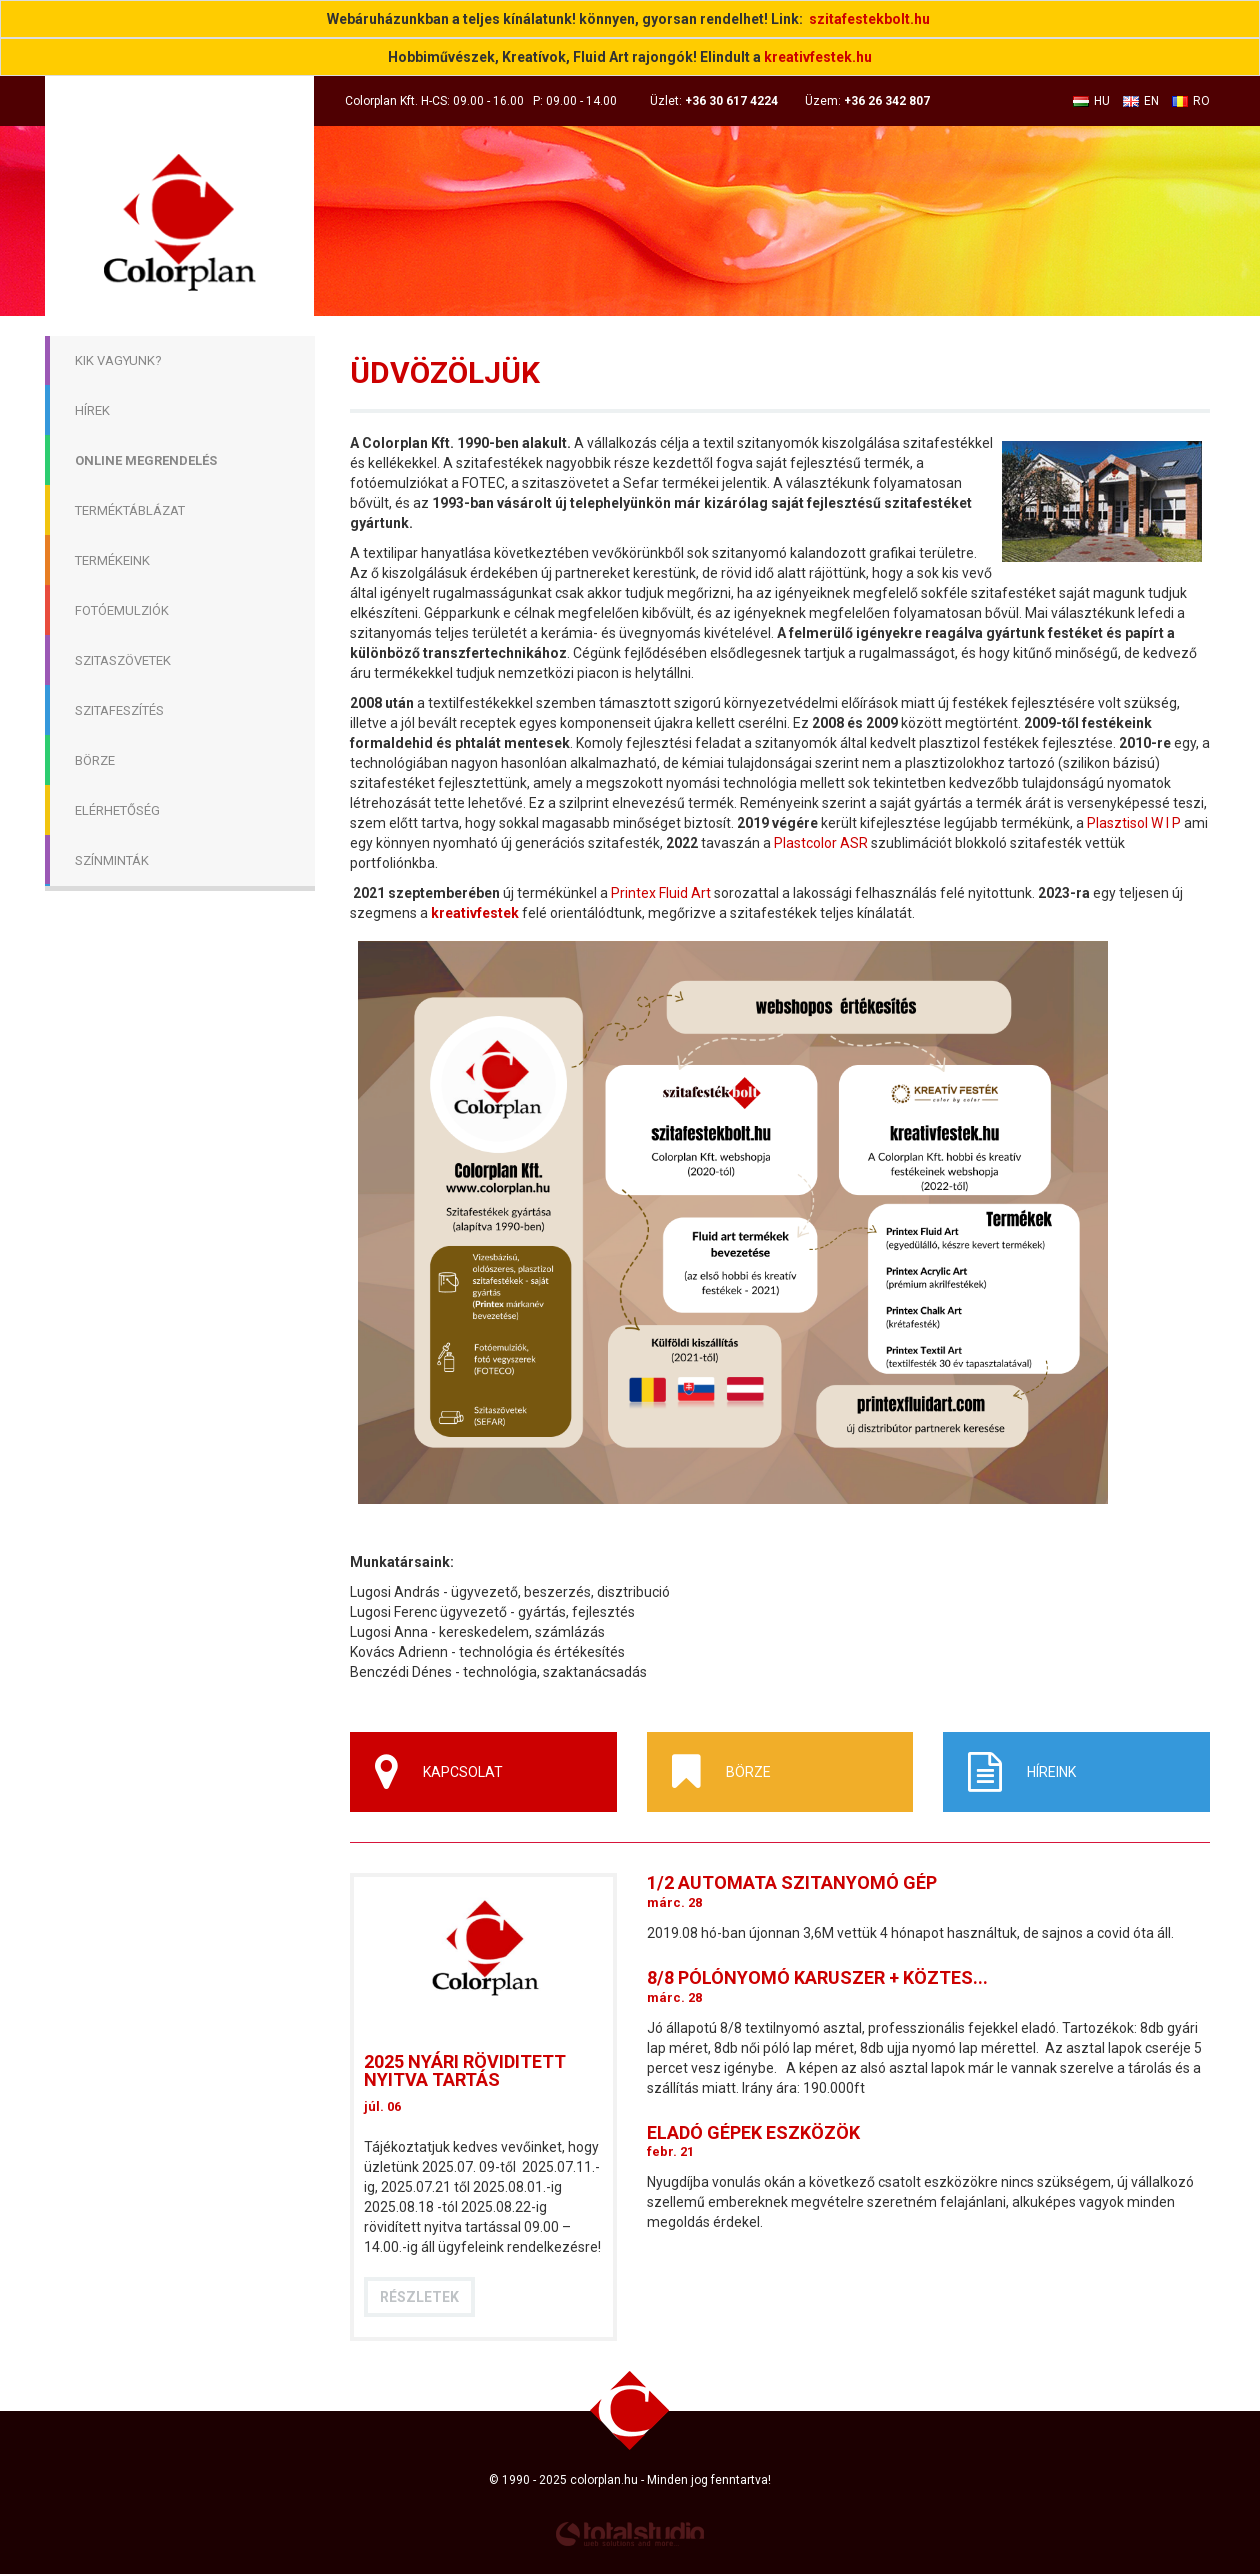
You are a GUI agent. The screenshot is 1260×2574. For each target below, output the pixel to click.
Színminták (112, 860)
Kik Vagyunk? (118, 360)
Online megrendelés (146, 460)
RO (1191, 101)
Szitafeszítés (119, 710)
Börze (95, 760)
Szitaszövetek (123, 660)
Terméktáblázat (130, 510)
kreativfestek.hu (818, 57)
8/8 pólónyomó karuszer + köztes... (817, 1977)
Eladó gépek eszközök (753, 2132)
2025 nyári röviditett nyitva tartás (465, 2070)
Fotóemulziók (122, 610)
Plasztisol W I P (1134, 823)
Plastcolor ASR (821, 843)
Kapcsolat (439, 1772)
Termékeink (112, 560)
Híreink (1022, 1772)
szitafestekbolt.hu (869, 19)
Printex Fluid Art (659, 893)
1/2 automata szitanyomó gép (792, 1882)
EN (1141, 101)
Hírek (92, 410)
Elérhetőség (117, 810)
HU (1091, 101)
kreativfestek (475, 913)
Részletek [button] (419, 2297)
